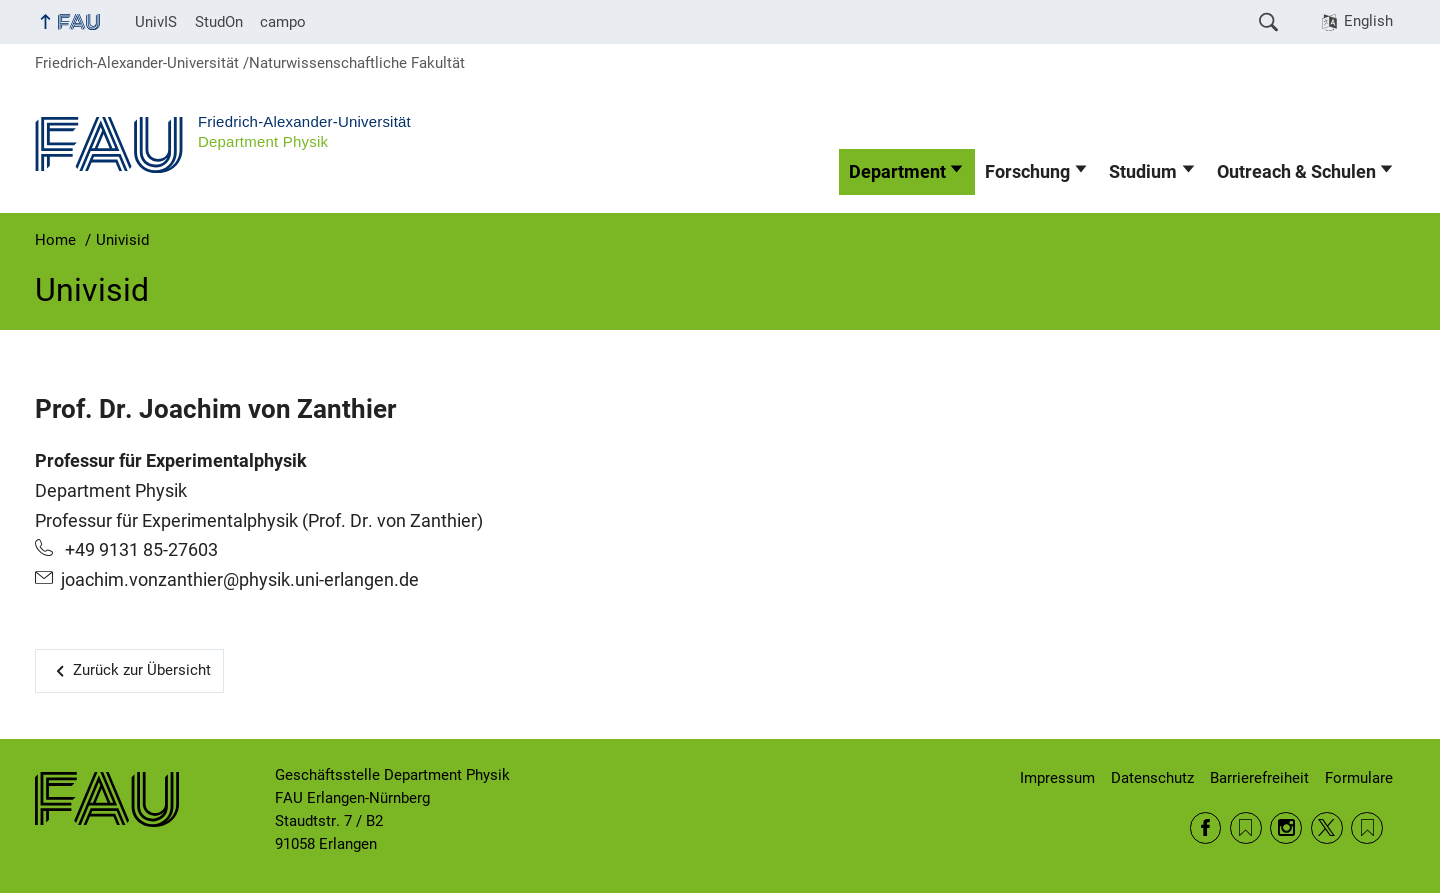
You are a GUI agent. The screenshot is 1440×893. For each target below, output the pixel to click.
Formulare (1359, 778)
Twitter (1327, 828)
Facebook (1206, 828)
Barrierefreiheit (1259, 778)
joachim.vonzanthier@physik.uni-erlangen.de (240, 580)
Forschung (1027, 172)
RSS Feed (1246, 828)
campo (283, 22)
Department (897, 172)
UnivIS (156, 22)
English (1368, 21)
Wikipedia (1367, 828)
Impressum (1057, 778)
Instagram (1286, 828)
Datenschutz (1152, 778)
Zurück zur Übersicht (142, 670)
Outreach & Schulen (1296, 172)
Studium (1143, 172)
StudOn (219, 22)
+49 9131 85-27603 (139, 550)
